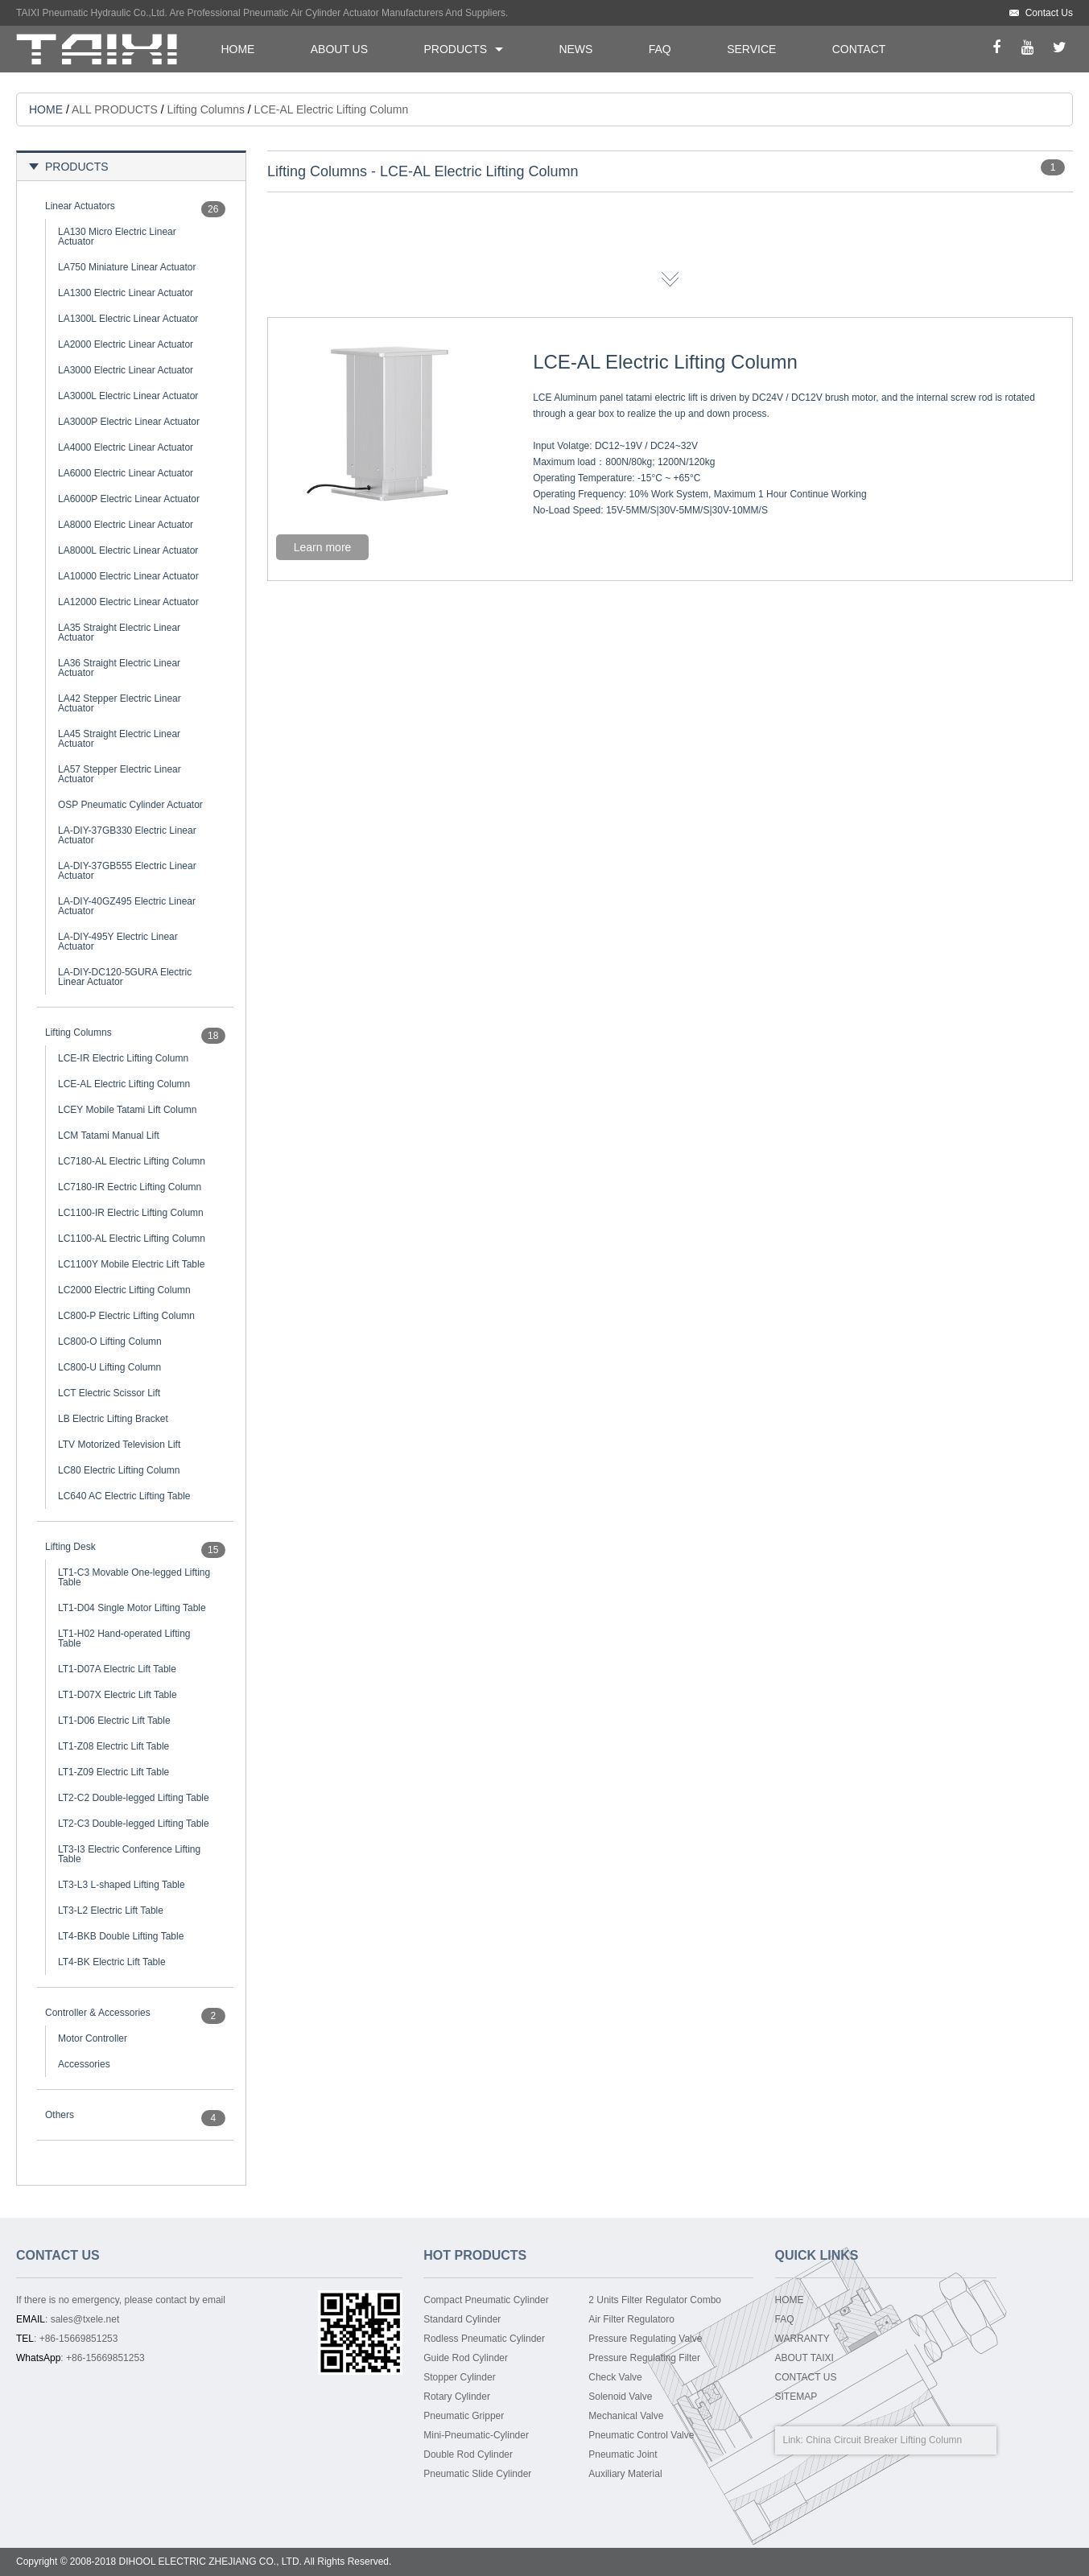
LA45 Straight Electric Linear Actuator (119, 738)
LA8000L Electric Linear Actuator (128, 550)
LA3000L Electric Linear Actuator (128, 396)
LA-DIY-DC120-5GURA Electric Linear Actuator (125, 977)
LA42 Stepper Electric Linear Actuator (119, 703)
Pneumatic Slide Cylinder (477, 2473)
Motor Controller (92, 2038)
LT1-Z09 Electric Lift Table (113, 1772)
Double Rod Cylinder (468, 2454)
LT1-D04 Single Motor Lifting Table (132, 1608)
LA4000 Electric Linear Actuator (125, 447)
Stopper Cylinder (459, 2377)
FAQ (660, 49)
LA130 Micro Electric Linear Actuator (117, 236)
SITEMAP (796, 2396)
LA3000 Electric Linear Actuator (125, 370)
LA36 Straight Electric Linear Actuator (119, 667)
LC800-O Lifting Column (110, 1341)
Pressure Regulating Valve (645, 2338)
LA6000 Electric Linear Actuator (125, 473)
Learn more (323, 547)
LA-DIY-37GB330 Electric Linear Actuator (127, 835)
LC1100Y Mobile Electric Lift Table (131, 1264)
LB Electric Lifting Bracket (113, 1418)
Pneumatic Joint (622, 2454)
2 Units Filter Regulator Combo (654, 2300)
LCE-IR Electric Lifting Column (123, 1058)
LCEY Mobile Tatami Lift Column (127, 1109)
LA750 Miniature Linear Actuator (127, 267)
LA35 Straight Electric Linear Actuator (119, 632)
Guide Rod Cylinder (465, 2358)
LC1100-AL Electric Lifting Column (131, 1238)
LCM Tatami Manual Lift (108, 1135)
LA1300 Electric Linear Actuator (125, 293)
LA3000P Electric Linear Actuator (129, 421)
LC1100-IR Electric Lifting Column (131, 1212)
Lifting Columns (206, 109)
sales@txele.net (85, 2319)
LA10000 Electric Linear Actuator (128, 576)
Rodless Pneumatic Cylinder (484, 2338)
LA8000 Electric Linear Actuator (125, 524)
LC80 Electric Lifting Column (118, 1470)
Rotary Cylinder (456, 2396)
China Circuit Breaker (851, 2440)
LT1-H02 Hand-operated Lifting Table (124, 1638)
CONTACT (859, 49)
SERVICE (751, 49)
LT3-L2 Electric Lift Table (110, 1910)
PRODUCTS (455, 49)
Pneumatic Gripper (463, 2415)
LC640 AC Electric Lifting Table (124, 1496)
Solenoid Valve (620, 2396)
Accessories (84, 2064)
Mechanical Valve (625, 2415)
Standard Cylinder (462, 2319)
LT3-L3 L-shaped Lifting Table (121, 1884)
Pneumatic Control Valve (641, 2435)
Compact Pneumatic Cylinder (485, 2300)
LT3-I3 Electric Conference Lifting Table (129, 1854)
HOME (237, 49)
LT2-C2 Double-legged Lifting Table (133, 1797)
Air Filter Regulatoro (631, 2319)
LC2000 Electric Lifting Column (124, 1290)
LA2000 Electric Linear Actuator (125, 344)
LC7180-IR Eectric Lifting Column (129, 1187)
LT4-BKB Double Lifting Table (121, 1936)
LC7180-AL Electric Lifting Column (131, 1161)
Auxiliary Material (625, 2473)
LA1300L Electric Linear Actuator (128, 318)
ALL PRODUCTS (115, 109)
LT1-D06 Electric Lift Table (114, 1720)
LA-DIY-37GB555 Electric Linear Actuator (127, 870)
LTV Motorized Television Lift (119, 1444)
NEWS (575, 49)
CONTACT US (806, 2377)
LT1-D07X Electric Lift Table (117, 1694)
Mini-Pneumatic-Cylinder (476, 2435)
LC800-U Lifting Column (109, 1367)
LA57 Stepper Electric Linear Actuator (119, 774)
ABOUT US (339, 49)
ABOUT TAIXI (804, 2358)
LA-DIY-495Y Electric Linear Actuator (118, 941)
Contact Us (1049, 13)
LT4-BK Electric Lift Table (112, 1962)
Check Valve (614, 2377)
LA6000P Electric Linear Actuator (129, 499)
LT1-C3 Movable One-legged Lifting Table (134, 1577)
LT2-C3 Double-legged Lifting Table (133, 1823)
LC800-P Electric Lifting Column (126, 1315)
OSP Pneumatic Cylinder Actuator (130, 804)
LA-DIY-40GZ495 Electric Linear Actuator (127, 906)
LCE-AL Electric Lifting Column (124, 1084)
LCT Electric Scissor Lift (109, 1393)
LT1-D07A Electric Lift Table (117, 1669)
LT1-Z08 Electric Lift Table (113, 1746)
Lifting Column (932, 2440)
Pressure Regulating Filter (644, 2358)
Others (59, 2115)
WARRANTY (802, 2338)
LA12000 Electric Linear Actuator (128, 602)
